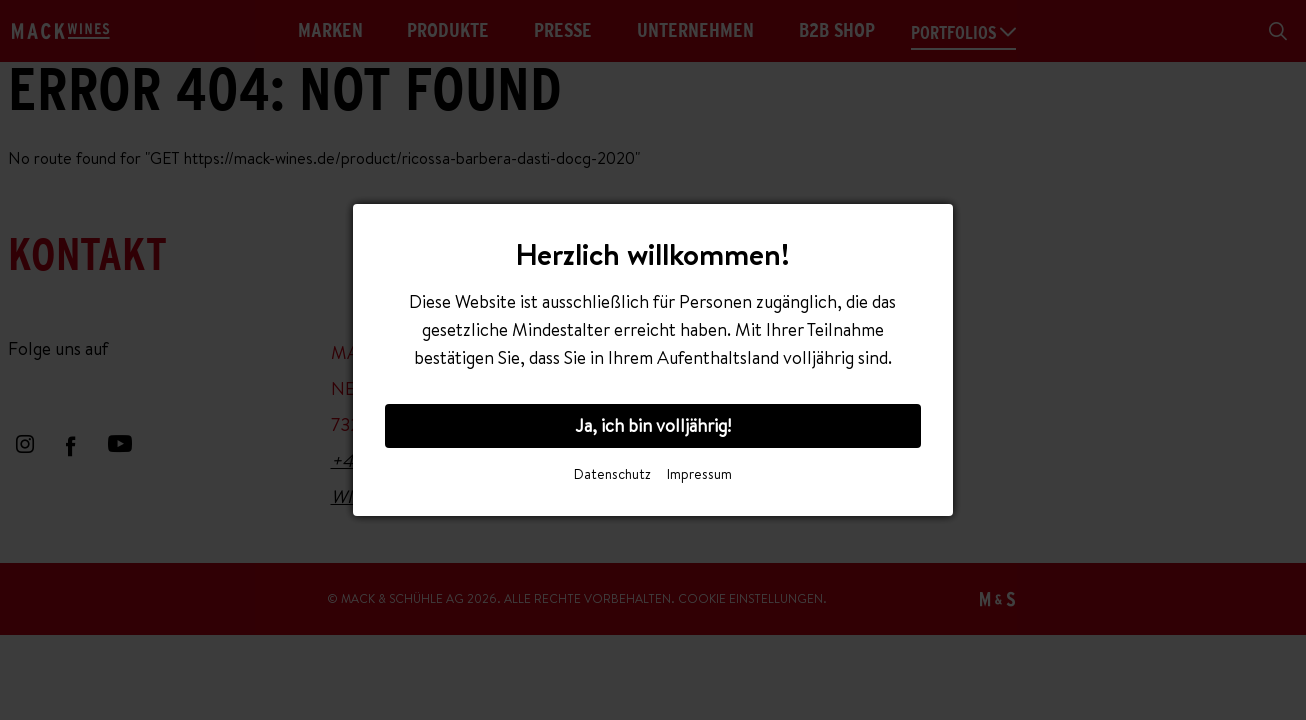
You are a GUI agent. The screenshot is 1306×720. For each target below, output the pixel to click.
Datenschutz (612, 474)
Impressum (699, 474)
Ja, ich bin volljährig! (653, 425)
